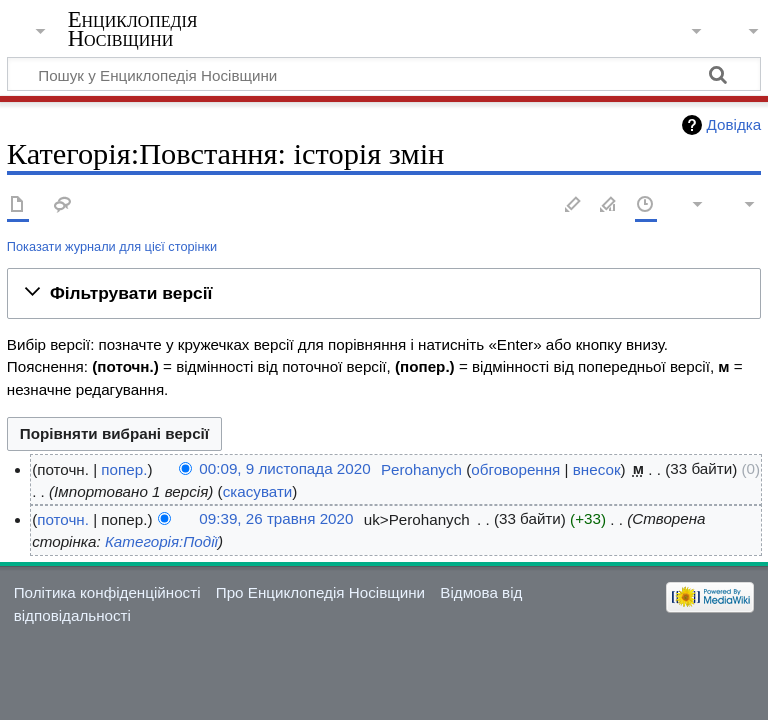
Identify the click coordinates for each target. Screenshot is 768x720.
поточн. (63, 519)
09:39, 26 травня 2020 (276, 519)
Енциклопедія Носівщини (133, 29)
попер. (124, 469)
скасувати (258, 491)
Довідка (734, 124)
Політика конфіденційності (107, 592)
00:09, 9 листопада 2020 (284, 469)
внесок (597, 469)
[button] (384, 293)
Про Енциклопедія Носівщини (320, 592)
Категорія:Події (161, 541)
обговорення (515, 469)
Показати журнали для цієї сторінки (112, 246)
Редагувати (573, 205)
